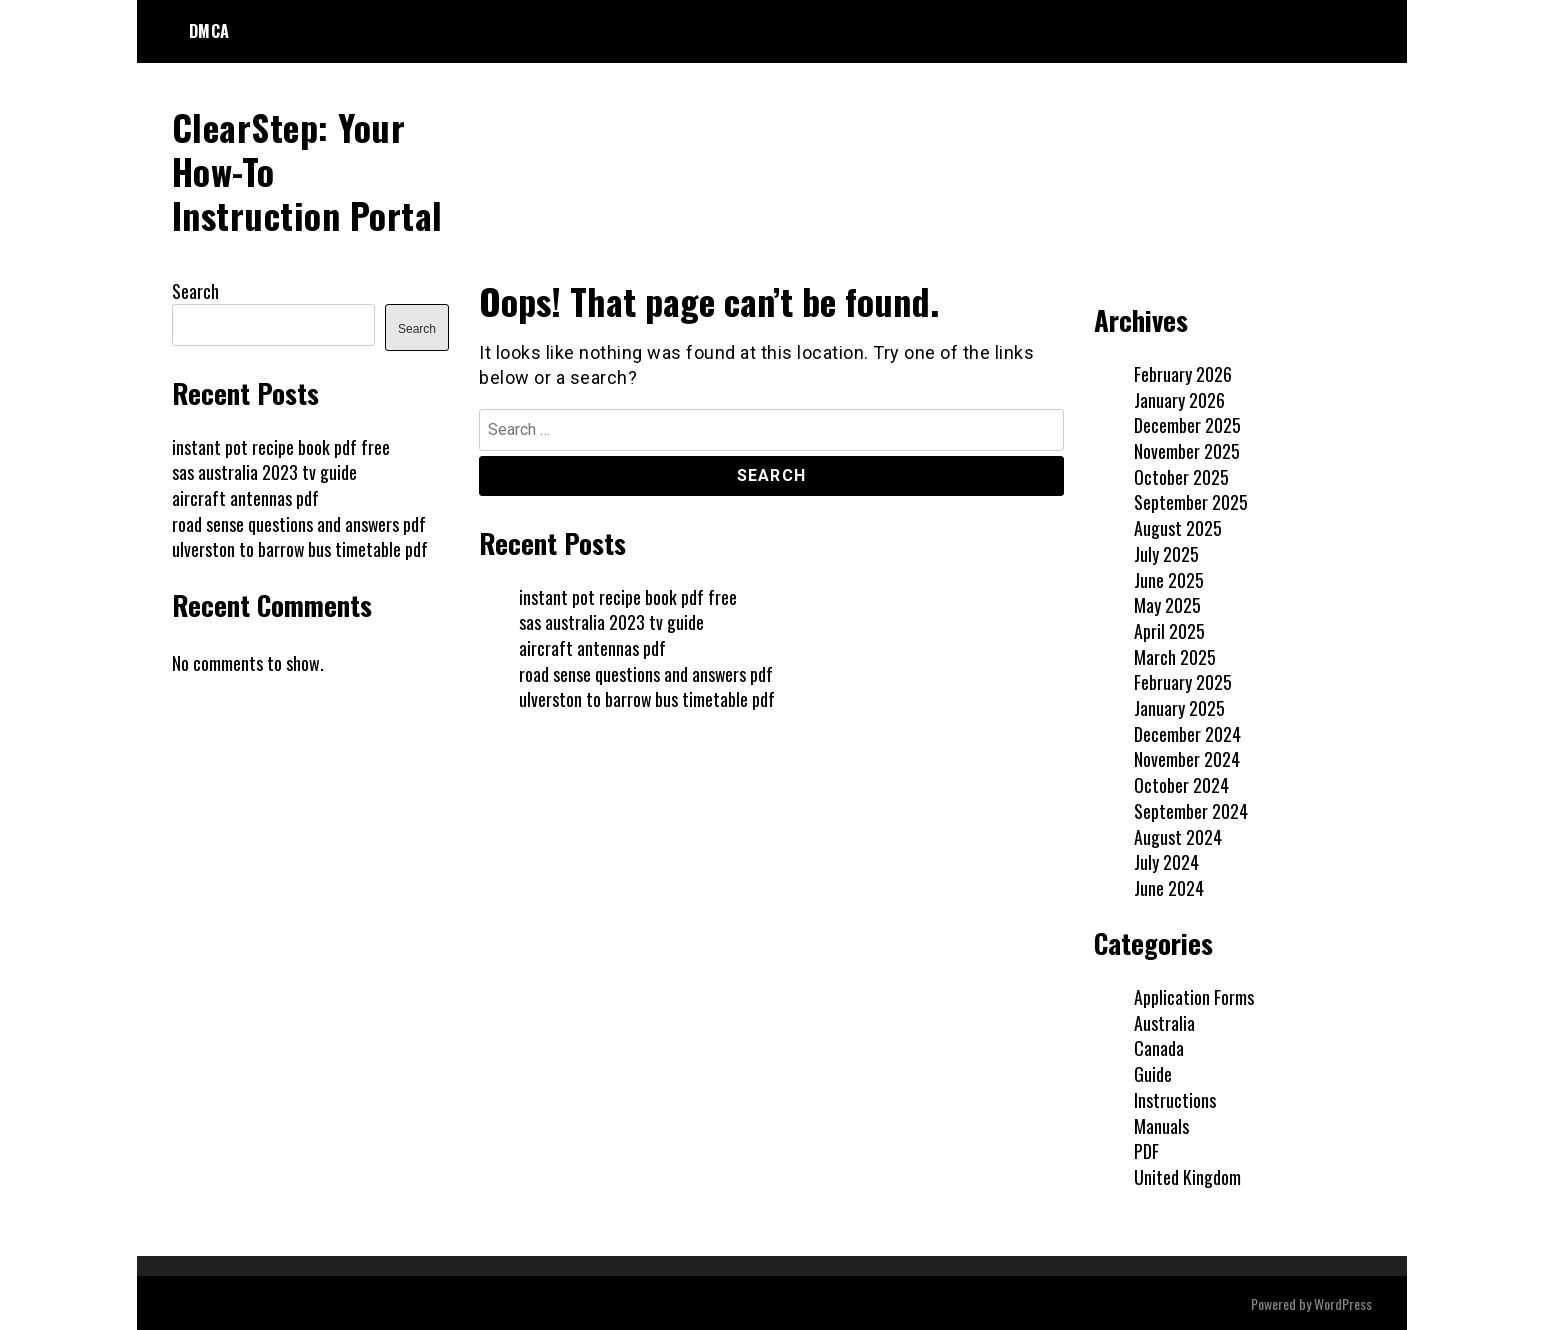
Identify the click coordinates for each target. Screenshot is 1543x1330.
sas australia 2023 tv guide (611, 621)
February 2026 (1183, 372)
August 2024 (1178, 835)
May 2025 (1167, 604)
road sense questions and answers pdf (646, 672)
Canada (1159, 1047)
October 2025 (1181, 475)
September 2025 (1191, 501)
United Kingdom (1187, 1176)
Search (195, 289)
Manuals (1161, 1124)
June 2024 (1169, 887)
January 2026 (1179, 398)
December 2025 (1187, 424)
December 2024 (1187, 732)
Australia (1164, 1021)
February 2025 (1183, 681)
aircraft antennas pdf (592, 646)
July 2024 (1166, 861)
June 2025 (1169, 578)
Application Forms (1194, 996)
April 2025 (1169, 629)
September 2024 (1191, 809)
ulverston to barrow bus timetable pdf (647, 698)
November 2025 (1187, 450)
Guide (1153, 1073)
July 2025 (1166, 552)
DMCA (209, 31)
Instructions (1175, 1098)
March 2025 (1175, 655)
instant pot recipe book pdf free (628, 595)
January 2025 (1179, 707)
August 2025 (1178, 527)
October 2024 (1181, 784)
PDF (1146, 1150)
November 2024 (1187, 758)
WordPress (1343, 1301)
